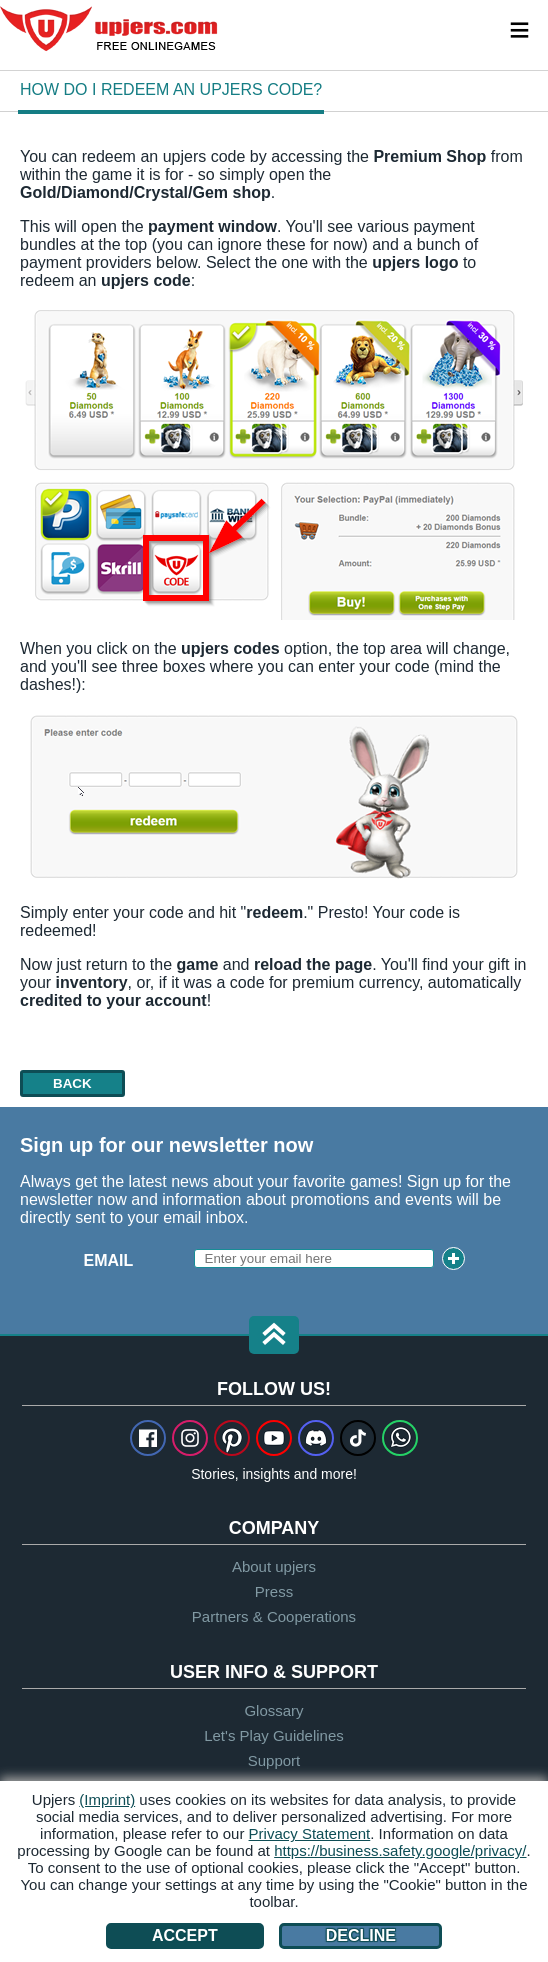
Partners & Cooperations (274, 1616)
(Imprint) (107, 1799)
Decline (361, 1935)
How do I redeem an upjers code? (171, 89)
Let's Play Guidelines (274, 1735)
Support (274, 1760)
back (72, 1083)
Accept (185, 1935)
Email (109, 1260)
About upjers (274, 1566)
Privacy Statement (310, 1833)
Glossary (273, 1710)
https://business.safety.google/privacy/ (400, 1850)
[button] (274, 1336)
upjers (110, 29)
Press (274, 1591)
